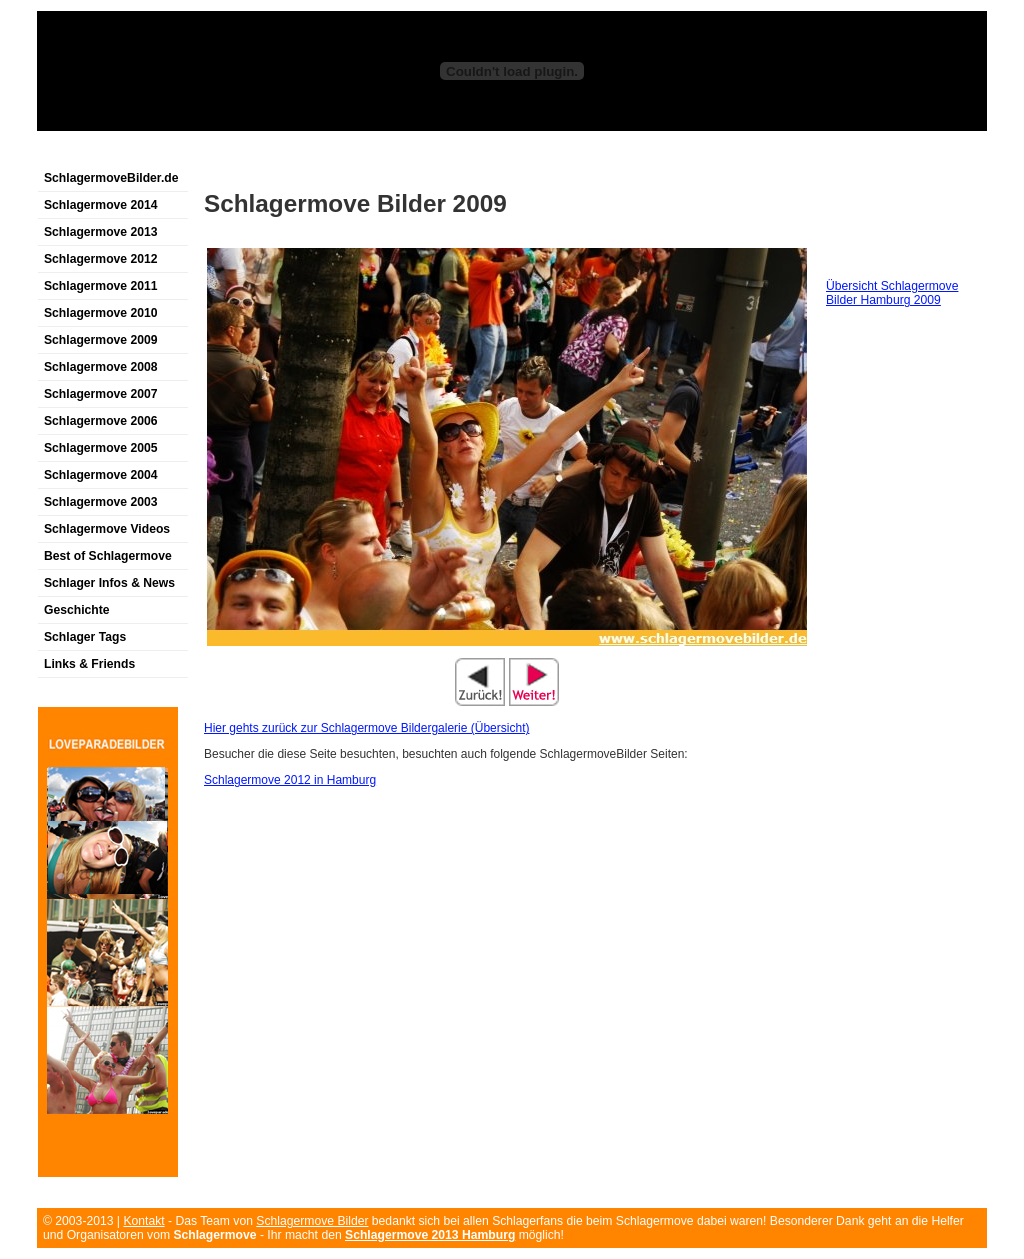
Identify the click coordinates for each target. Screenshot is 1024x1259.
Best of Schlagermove (108, 556)
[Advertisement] (271, 153)
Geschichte (77, 610)
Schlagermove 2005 (101, 448)
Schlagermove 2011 (101, 286)
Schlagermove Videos (107, 529)
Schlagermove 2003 (101, 502)
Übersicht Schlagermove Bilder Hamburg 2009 (892, 293)
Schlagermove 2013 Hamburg (430, 1235)
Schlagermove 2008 (101, 367)
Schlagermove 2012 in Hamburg (290, 780)
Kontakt (143, 1221)
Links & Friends (89, 664)
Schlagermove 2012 (101, 259)
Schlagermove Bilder (312, 1221)
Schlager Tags (85, 637)
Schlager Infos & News (109, 583)
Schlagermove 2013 (101, 232)
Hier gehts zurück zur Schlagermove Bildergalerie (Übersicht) (366, 728)
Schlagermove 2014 (101, 205)
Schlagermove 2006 (101, 421)
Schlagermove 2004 (101, 475)
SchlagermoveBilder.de (111, 178)
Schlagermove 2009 (101, 340)
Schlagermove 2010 (101, 313)
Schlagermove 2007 (101, 394)
